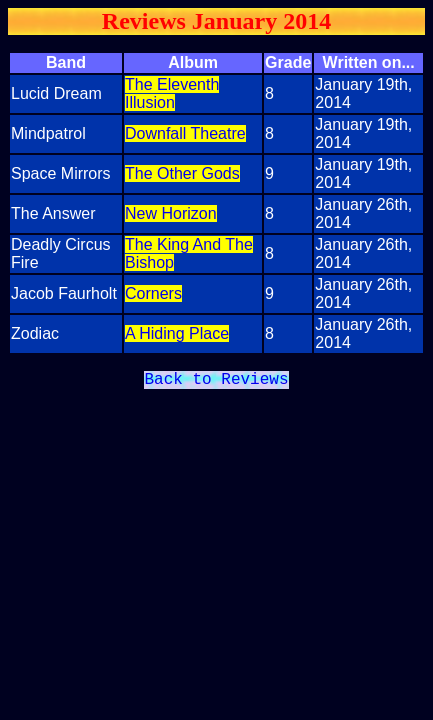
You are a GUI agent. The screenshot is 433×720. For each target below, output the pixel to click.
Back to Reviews (216, 382)
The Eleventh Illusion (172, 93)
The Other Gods (182, 173)
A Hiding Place (177, 333)
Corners (153, 293)
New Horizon (171, 213)
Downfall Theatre (185, 133)
